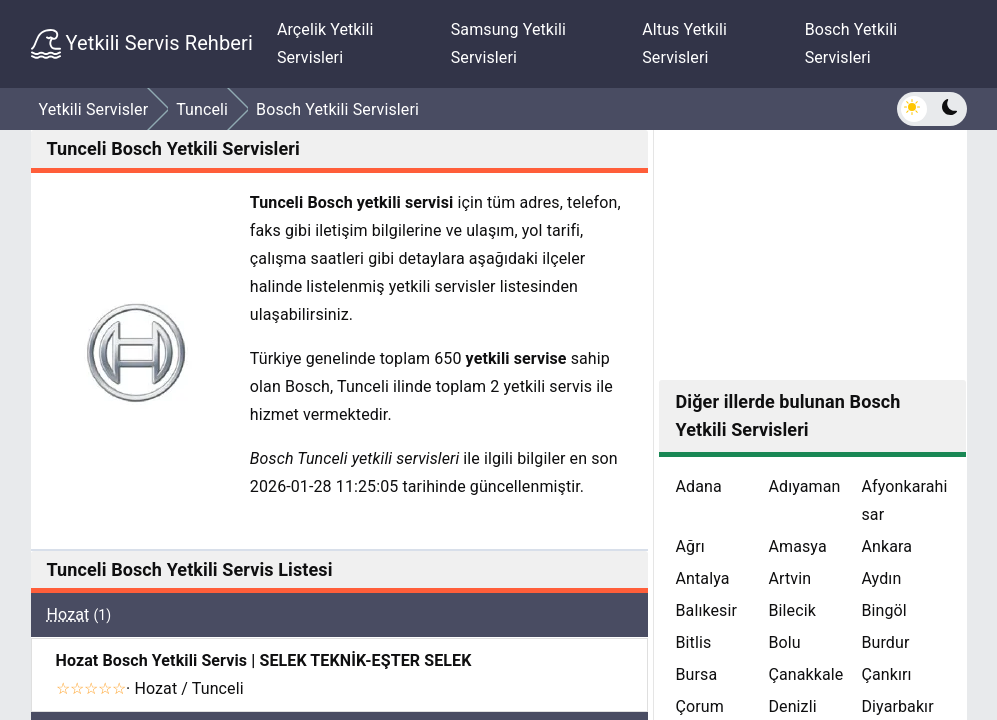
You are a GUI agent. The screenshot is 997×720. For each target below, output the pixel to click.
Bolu (784, 642)
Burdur (885, 642)
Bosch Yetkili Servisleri (851, 43)
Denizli (792, 706)
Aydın (881, 578)
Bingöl (883, 610)
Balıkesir (706, 610)
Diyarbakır (897, 706)
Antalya (702, 578)
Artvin (789, 578)
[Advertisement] (812, 255)
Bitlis (693, 642)
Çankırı (886, 674)
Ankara (886, 546)
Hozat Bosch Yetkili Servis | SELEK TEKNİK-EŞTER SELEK (264, 660)
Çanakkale (805, 674)
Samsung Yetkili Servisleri (508, 43)
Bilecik (791, 610)
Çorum (699, 706)
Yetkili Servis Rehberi (142, 44)
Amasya (797, 546)
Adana (698, 486)
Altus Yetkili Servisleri (684, 43)
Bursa (696, 674)
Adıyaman (804, 486)
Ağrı (689, 546)
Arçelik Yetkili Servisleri (325, 43)
